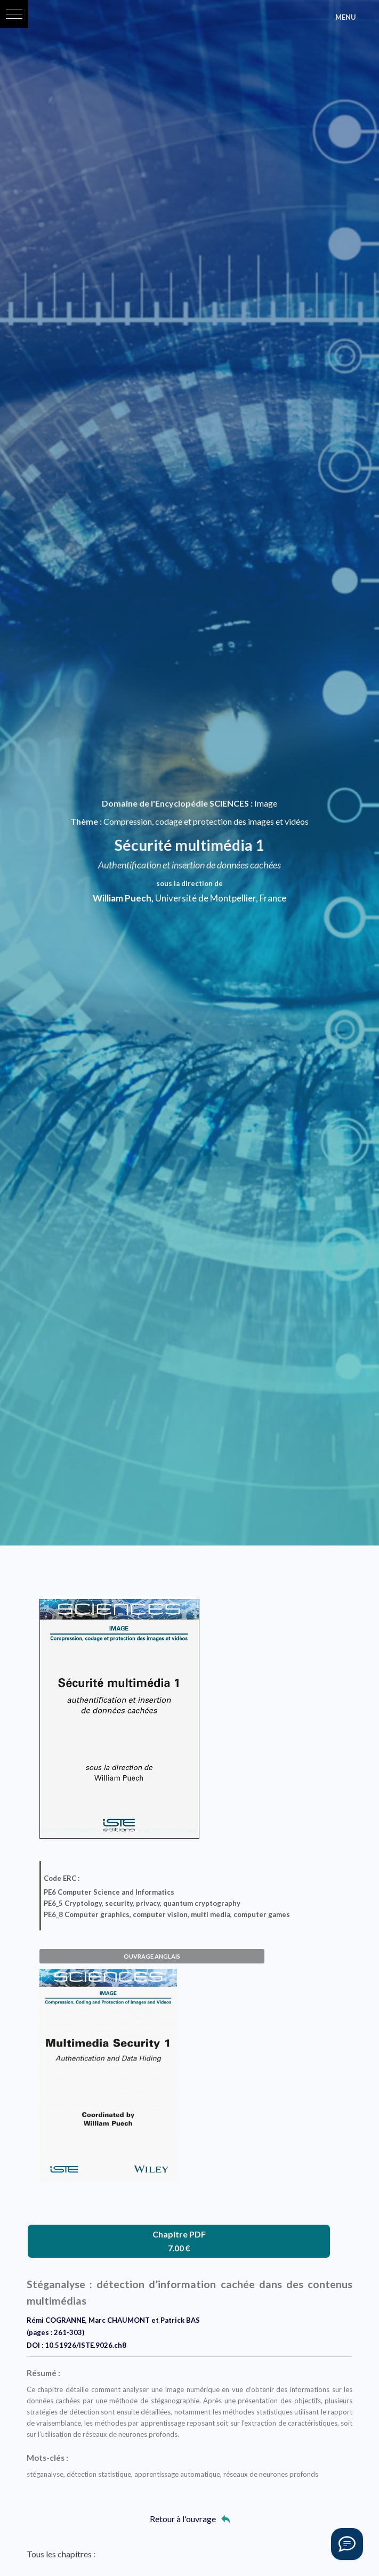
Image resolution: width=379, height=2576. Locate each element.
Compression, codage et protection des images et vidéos (206, 821)
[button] (14, 14)
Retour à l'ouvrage (190, 2519)
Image (265, 803)
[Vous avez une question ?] (347, 2544)
